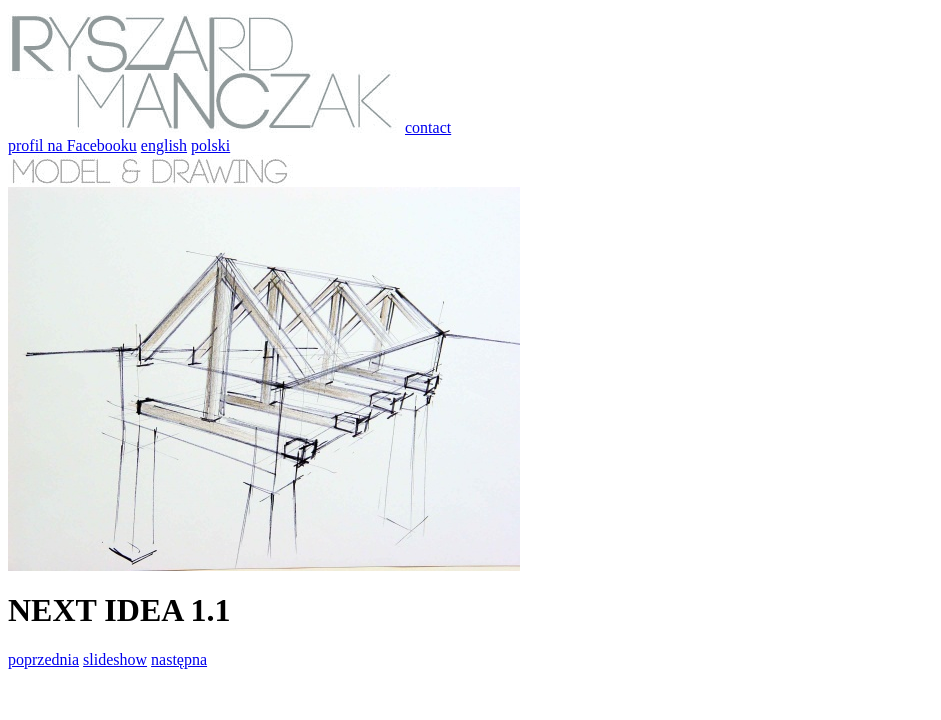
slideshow (115, 659)
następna (179, 659)
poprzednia (43, 659)
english (164, 145)
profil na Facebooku (72, 145)
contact (428, 127)
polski (210, 145)
